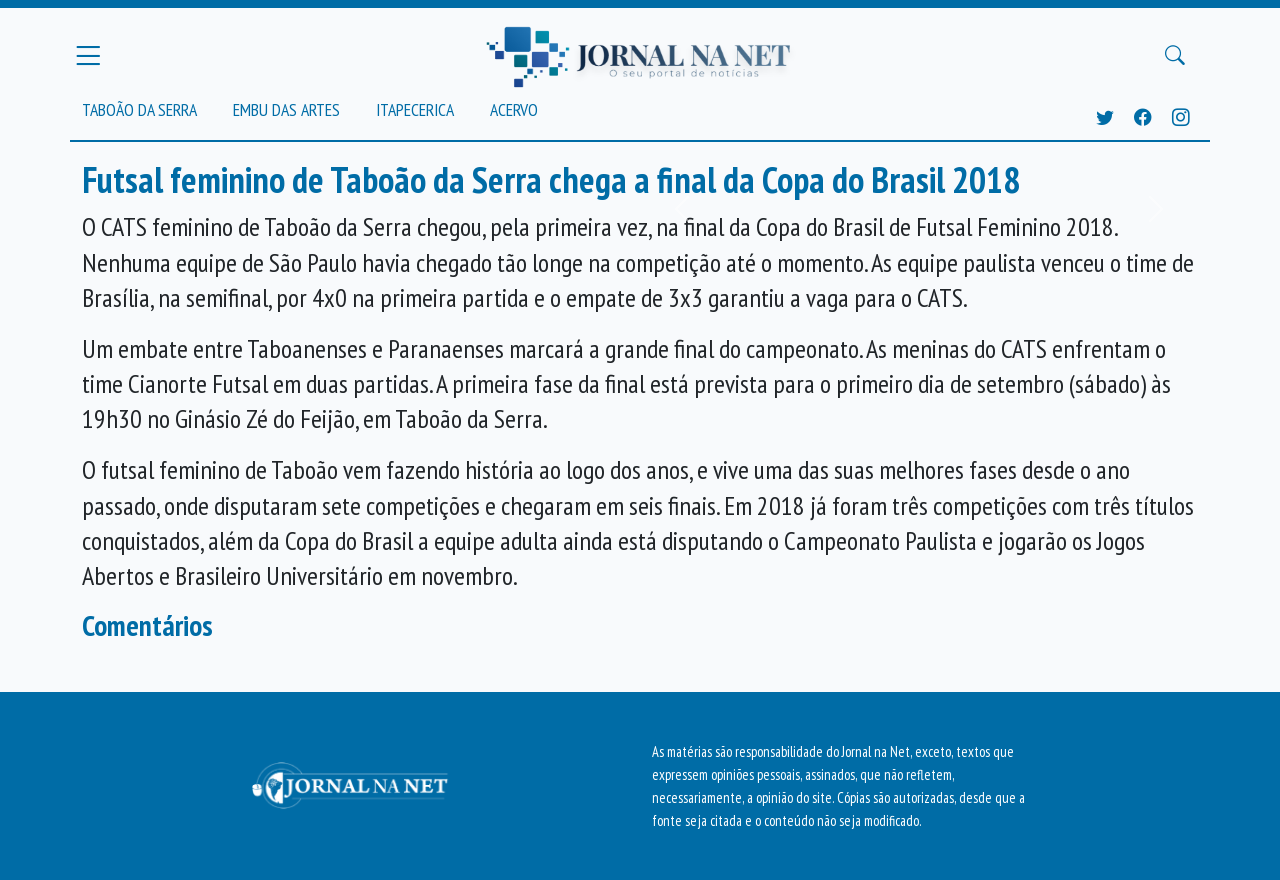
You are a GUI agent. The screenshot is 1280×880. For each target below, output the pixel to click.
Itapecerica (415, 109)
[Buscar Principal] (1175, 56)
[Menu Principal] (88, 55)
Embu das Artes (286, 109)
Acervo (514, 109)
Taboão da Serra (139, 109)
